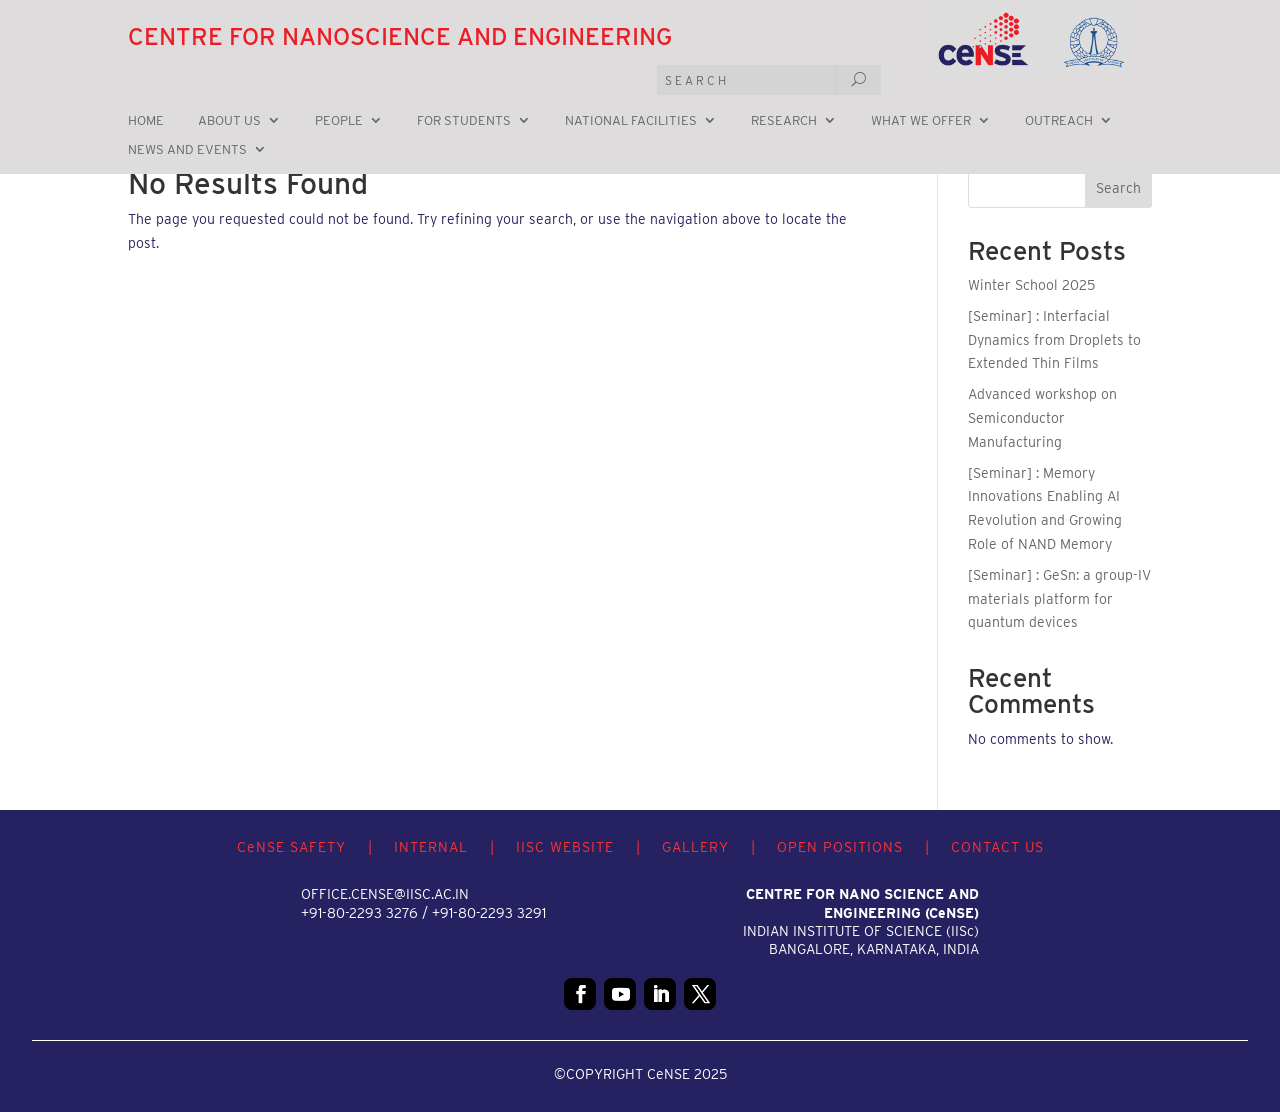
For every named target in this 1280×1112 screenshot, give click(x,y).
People (339, 121)
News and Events (187, 150)
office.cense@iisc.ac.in (385, 894)
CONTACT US (997, 847)
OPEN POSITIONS (840, 847)
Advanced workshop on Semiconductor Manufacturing (1042, 418)
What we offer (921, 121)
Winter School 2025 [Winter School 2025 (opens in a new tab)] (1031, 285)
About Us (229, 121)
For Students (464, 121)
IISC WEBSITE (565, 847)
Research (784, 121)
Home (146, 121)
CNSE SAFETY (291, 847)
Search (1118, 188)
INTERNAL (431, 847)
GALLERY (695, 847)
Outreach (1059, 121)
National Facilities (631, 121)
